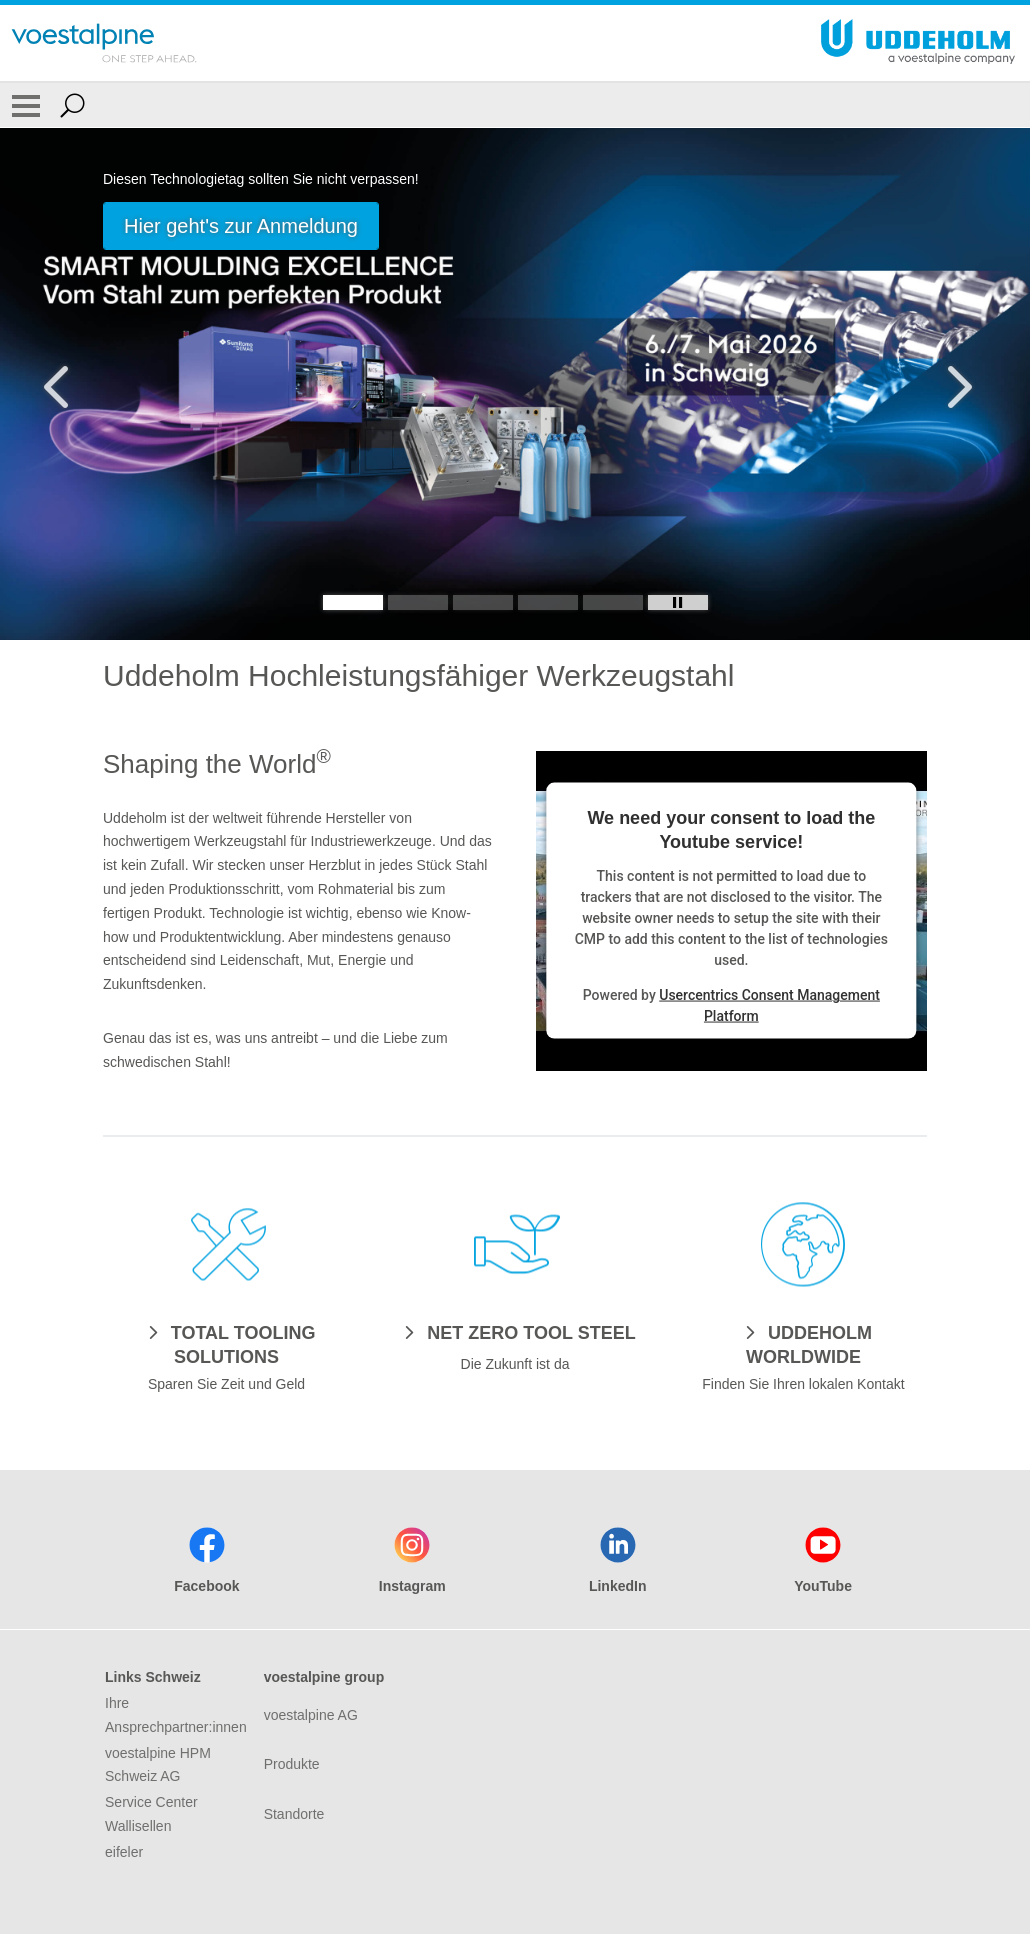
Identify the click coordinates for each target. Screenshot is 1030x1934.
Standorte (294, 1814)
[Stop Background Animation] (678, 602)
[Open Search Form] (72, 105)
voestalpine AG (311, 1715)
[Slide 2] (418, 602)
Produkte (292, 1764)
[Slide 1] (353, 602)
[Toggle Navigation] (26, 105)
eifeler (124, 1852)
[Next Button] (955, 384)
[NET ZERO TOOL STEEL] (514, 1332)
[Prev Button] (75, 384)
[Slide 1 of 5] (515, 384)
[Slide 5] (613, 602)
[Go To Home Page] (104, 43)
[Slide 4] (548, 602)
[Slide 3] (483, 602)
